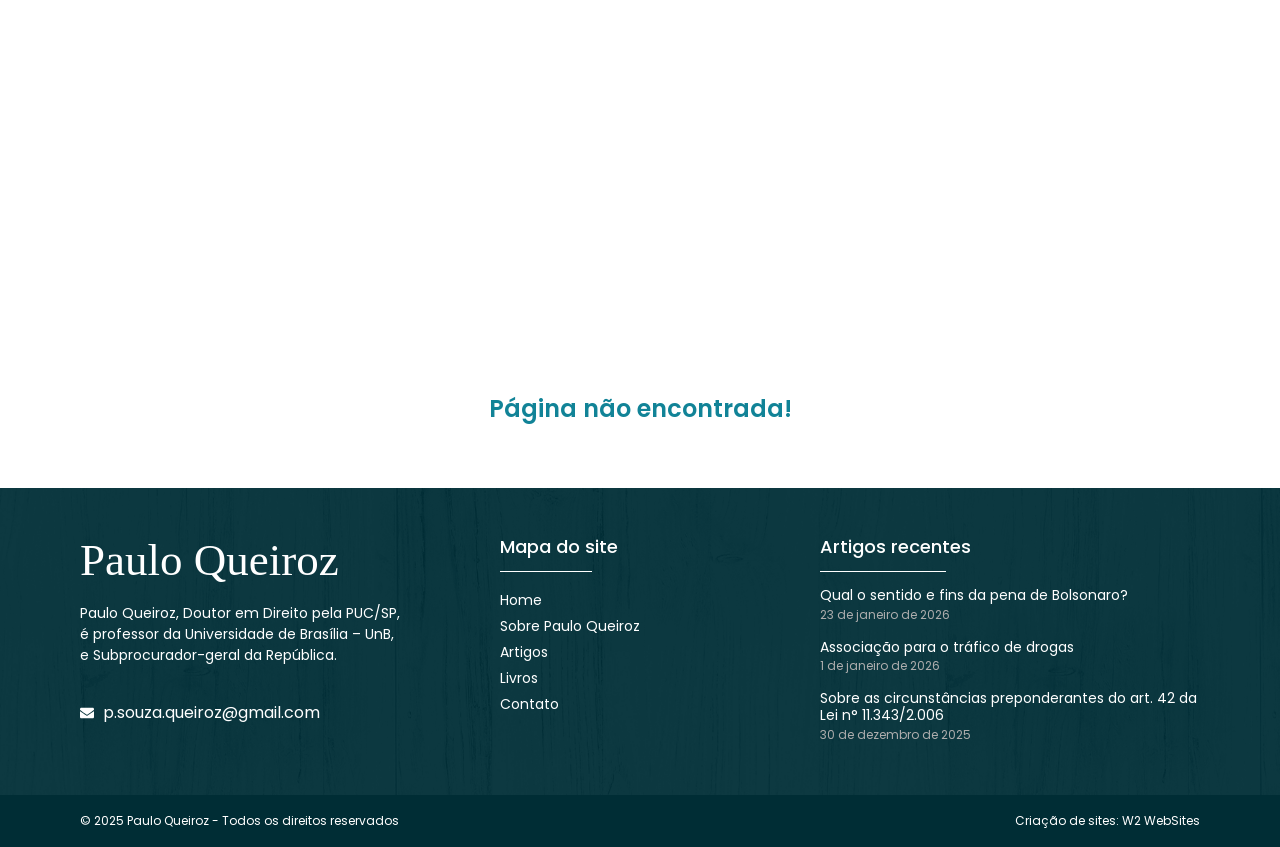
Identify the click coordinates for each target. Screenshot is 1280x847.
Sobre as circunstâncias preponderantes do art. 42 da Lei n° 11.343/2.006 (1008, 706)
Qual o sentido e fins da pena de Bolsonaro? (974, 595)
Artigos (524, 652)
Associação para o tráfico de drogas (947, 647)
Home (521, 600)
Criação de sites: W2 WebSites (1107, 820)
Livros (519, 678)
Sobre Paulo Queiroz (570, 626)
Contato (529, 704)
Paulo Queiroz (209, 560)
